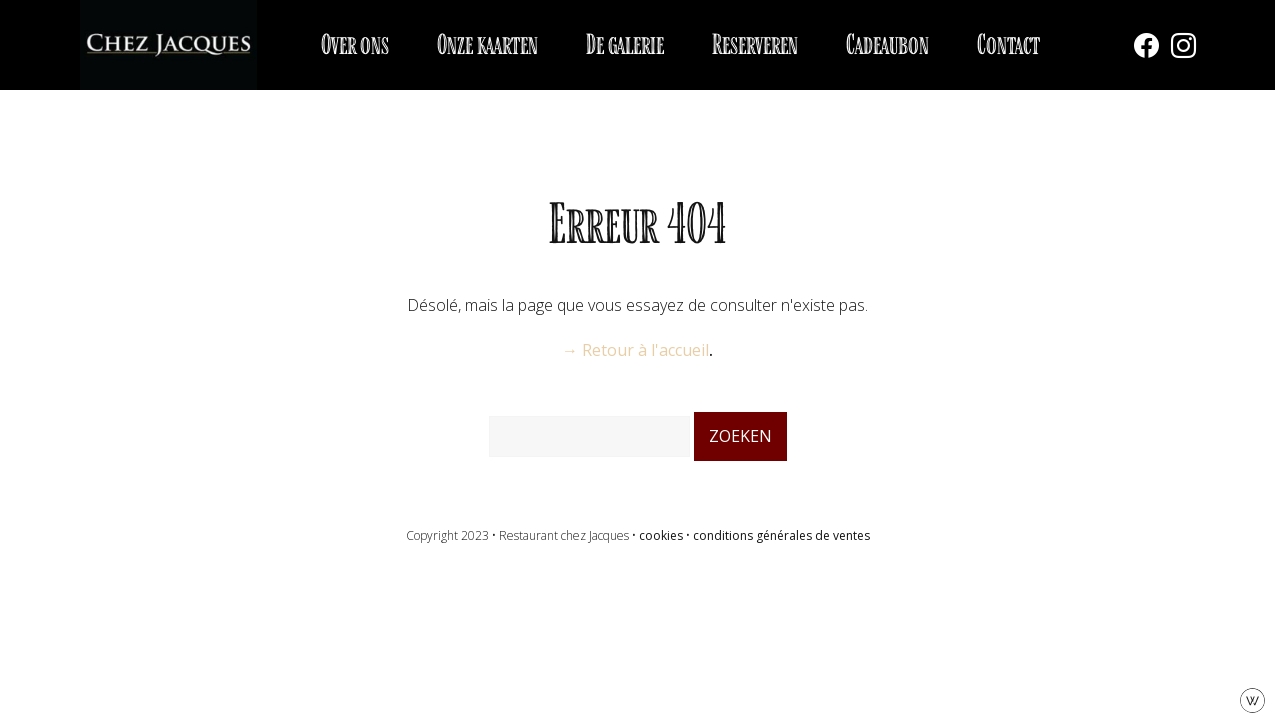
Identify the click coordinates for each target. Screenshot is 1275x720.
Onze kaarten (487, 44)
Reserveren (755, 44)
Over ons (355, 44)
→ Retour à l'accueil (635, 350)
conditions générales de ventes (781, 535)
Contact (1008, 44)
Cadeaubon (887, 44)
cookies (661, 535)
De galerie (625, 44)
